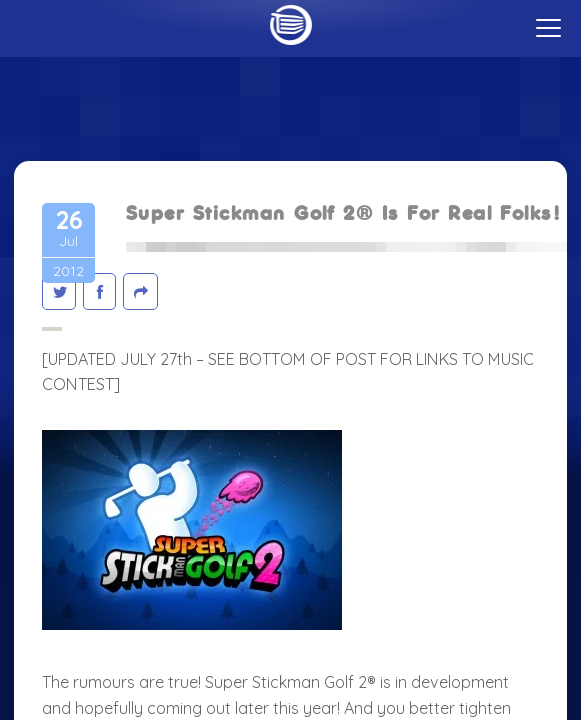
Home (290, 25)
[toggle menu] (548, 28)
